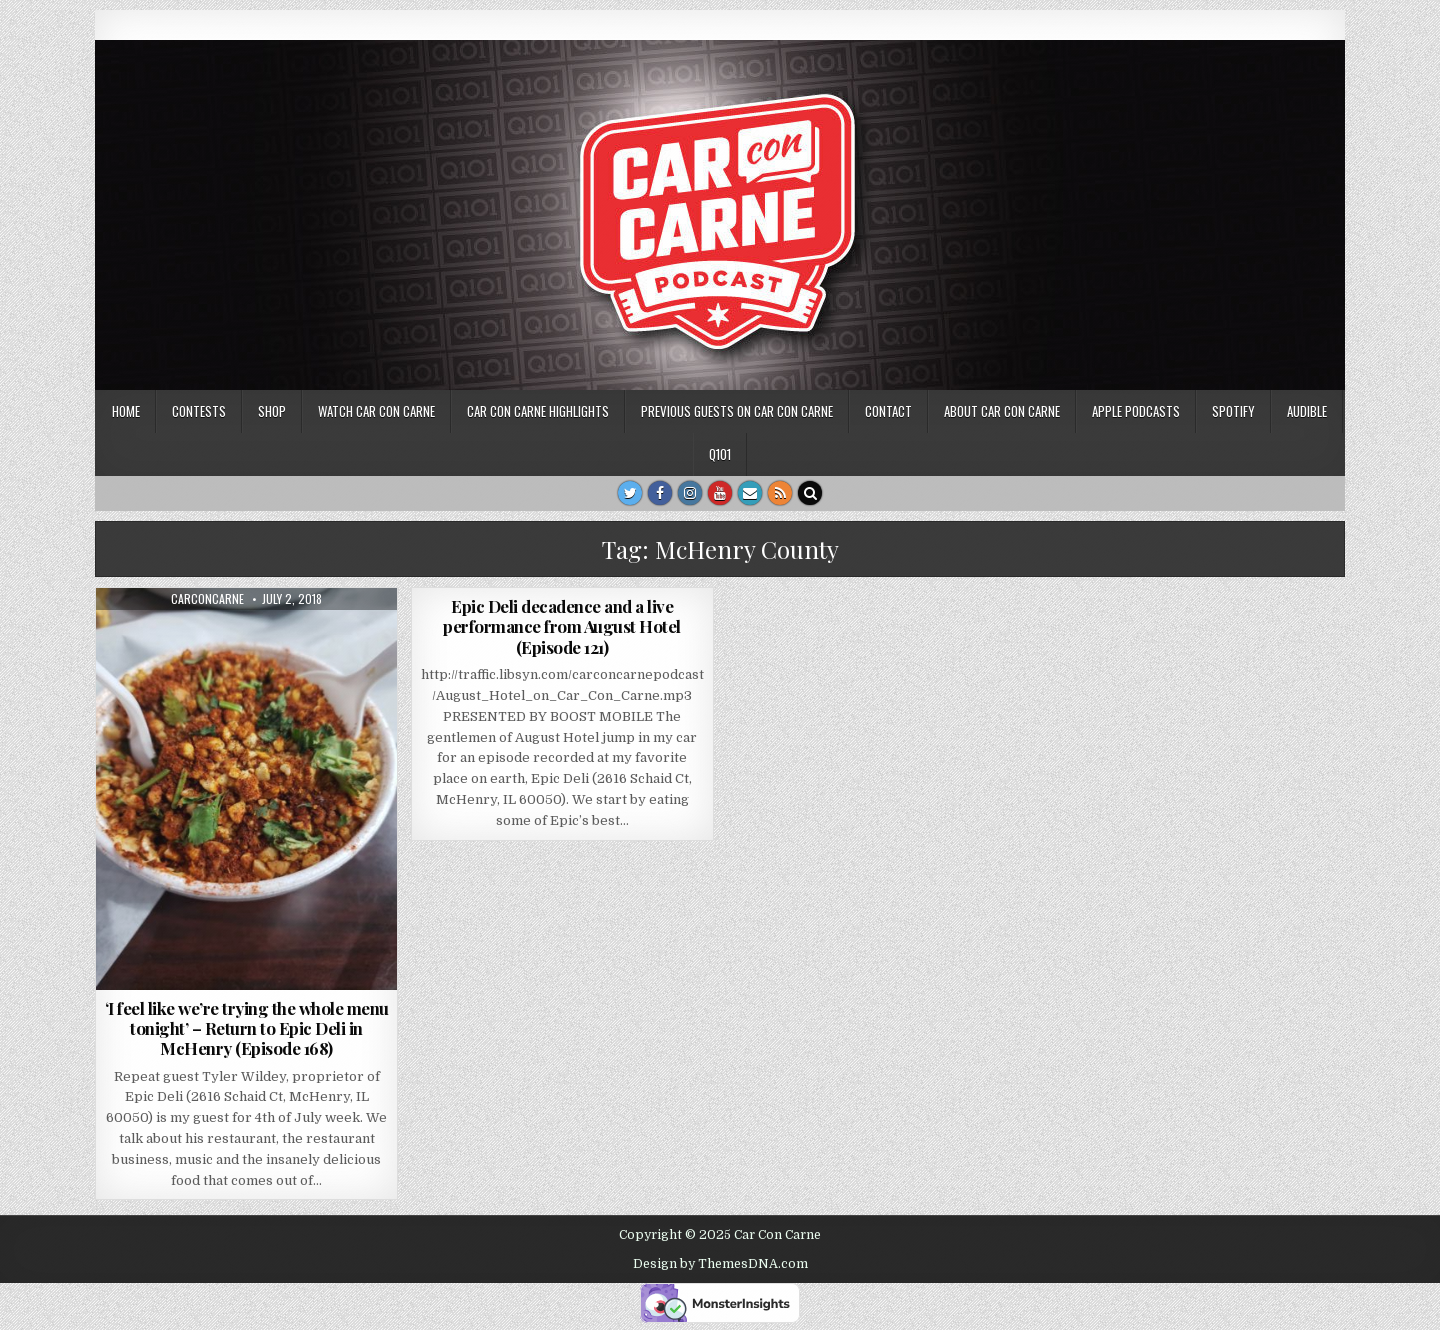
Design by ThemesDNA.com (720, 1264)
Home (126, 411)
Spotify (1233, 411)
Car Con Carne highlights (538, 411)
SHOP (272, 411)
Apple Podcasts (1136, 411)
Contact (888, 411)
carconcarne (207, 599)
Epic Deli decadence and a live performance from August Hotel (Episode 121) (562, 626)
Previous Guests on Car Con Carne (737, 411)
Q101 (720, 454)
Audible (1307, 411)
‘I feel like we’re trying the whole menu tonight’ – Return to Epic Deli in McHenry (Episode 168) (247, 1028)
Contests (199, 411)
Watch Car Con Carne (376, 411)
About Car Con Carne (1002, 411)
